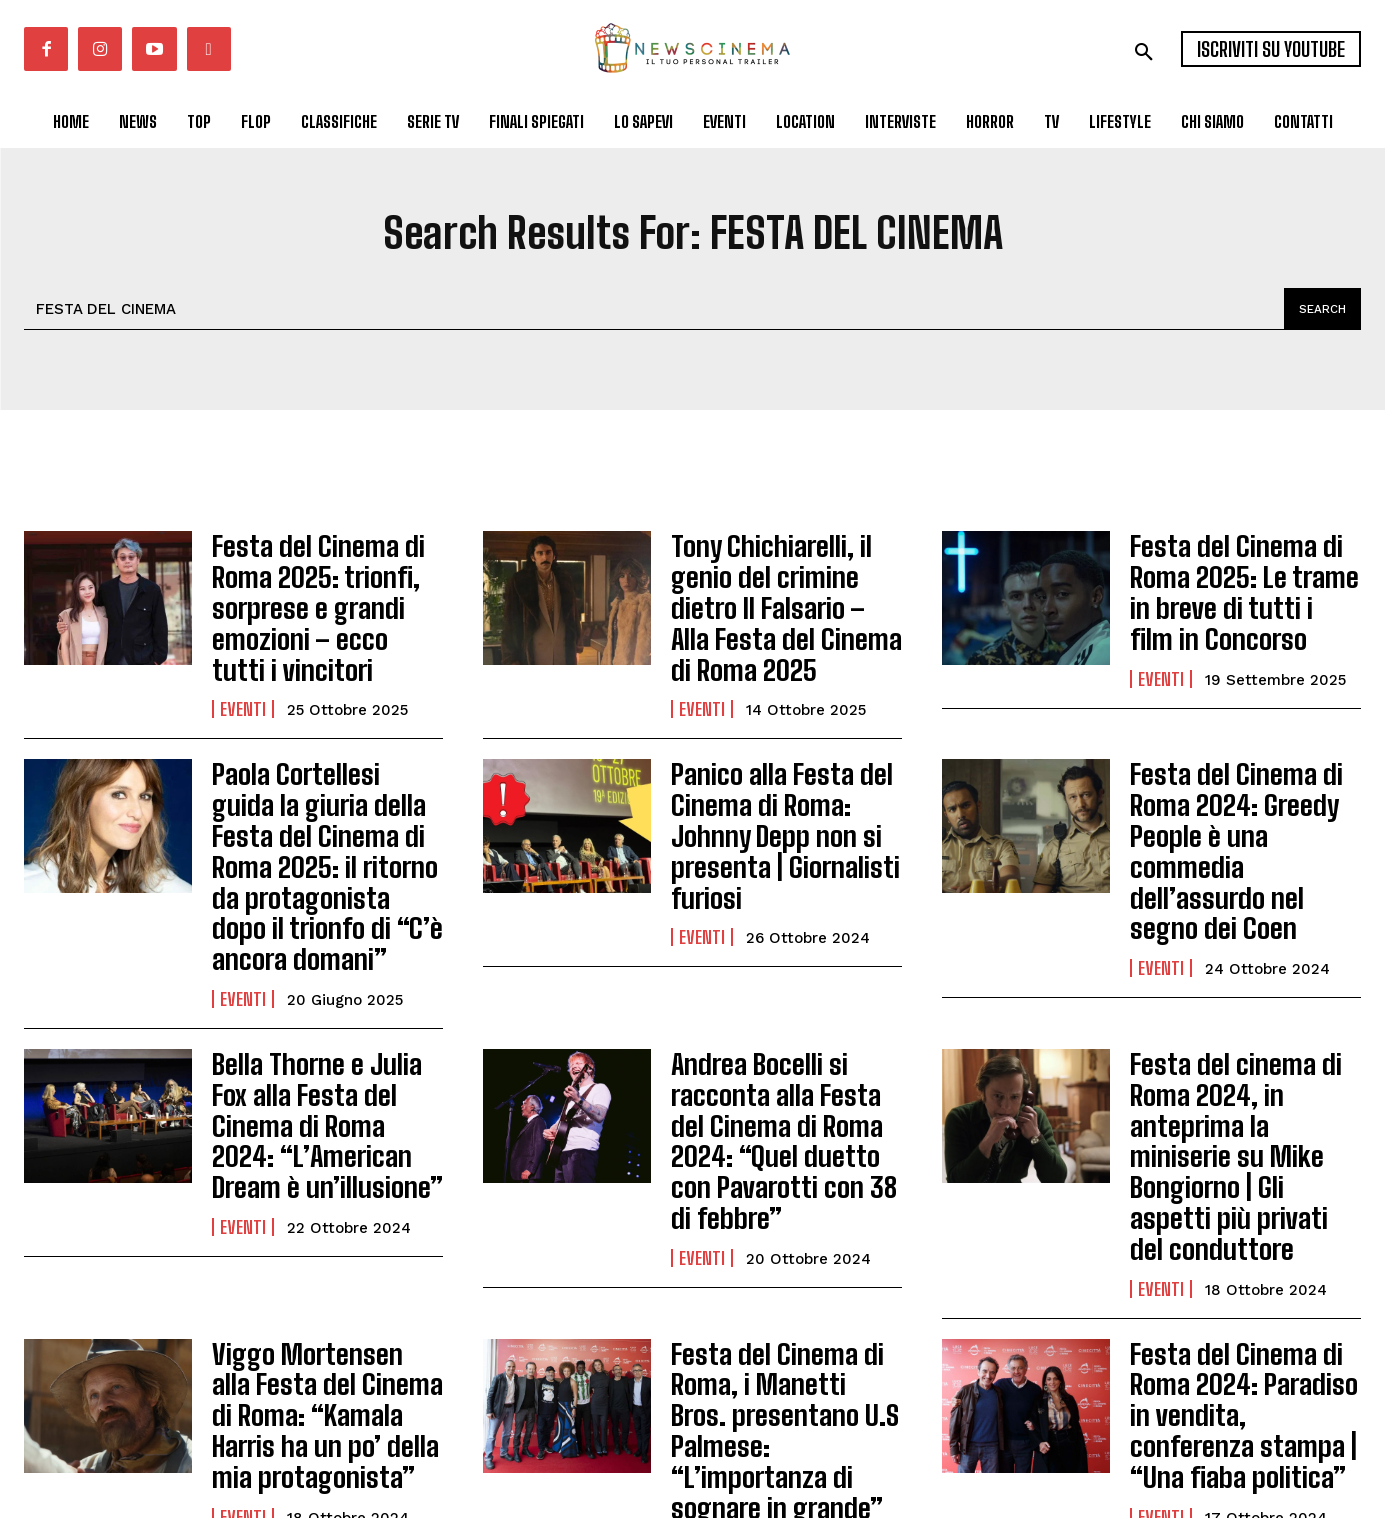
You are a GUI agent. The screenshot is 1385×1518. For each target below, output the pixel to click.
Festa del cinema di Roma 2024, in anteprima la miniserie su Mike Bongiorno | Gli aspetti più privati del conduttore (1237, 1048)
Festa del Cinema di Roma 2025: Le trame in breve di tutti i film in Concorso (1241, 583)
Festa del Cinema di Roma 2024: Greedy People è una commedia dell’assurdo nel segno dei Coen (1241, 802)
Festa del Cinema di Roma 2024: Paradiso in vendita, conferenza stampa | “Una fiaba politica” (1241, 1267)
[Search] (1319, 309)
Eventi (243, 687)
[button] (1144, 52)
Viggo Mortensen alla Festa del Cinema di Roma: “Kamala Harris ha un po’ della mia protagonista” (315, 1267)
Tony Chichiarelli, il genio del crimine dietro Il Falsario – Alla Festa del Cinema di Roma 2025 (786, 583)
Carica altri (692, 1431)
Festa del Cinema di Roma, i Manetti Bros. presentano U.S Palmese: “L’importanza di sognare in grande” (785, 1267)
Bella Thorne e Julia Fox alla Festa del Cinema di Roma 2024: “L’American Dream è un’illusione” (323, 1035)
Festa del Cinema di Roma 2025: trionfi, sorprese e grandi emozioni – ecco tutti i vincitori (317, 596)
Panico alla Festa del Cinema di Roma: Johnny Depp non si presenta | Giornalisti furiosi (786, 789)
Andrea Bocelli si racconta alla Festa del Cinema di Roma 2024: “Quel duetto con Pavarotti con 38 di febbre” (779, 1048)
